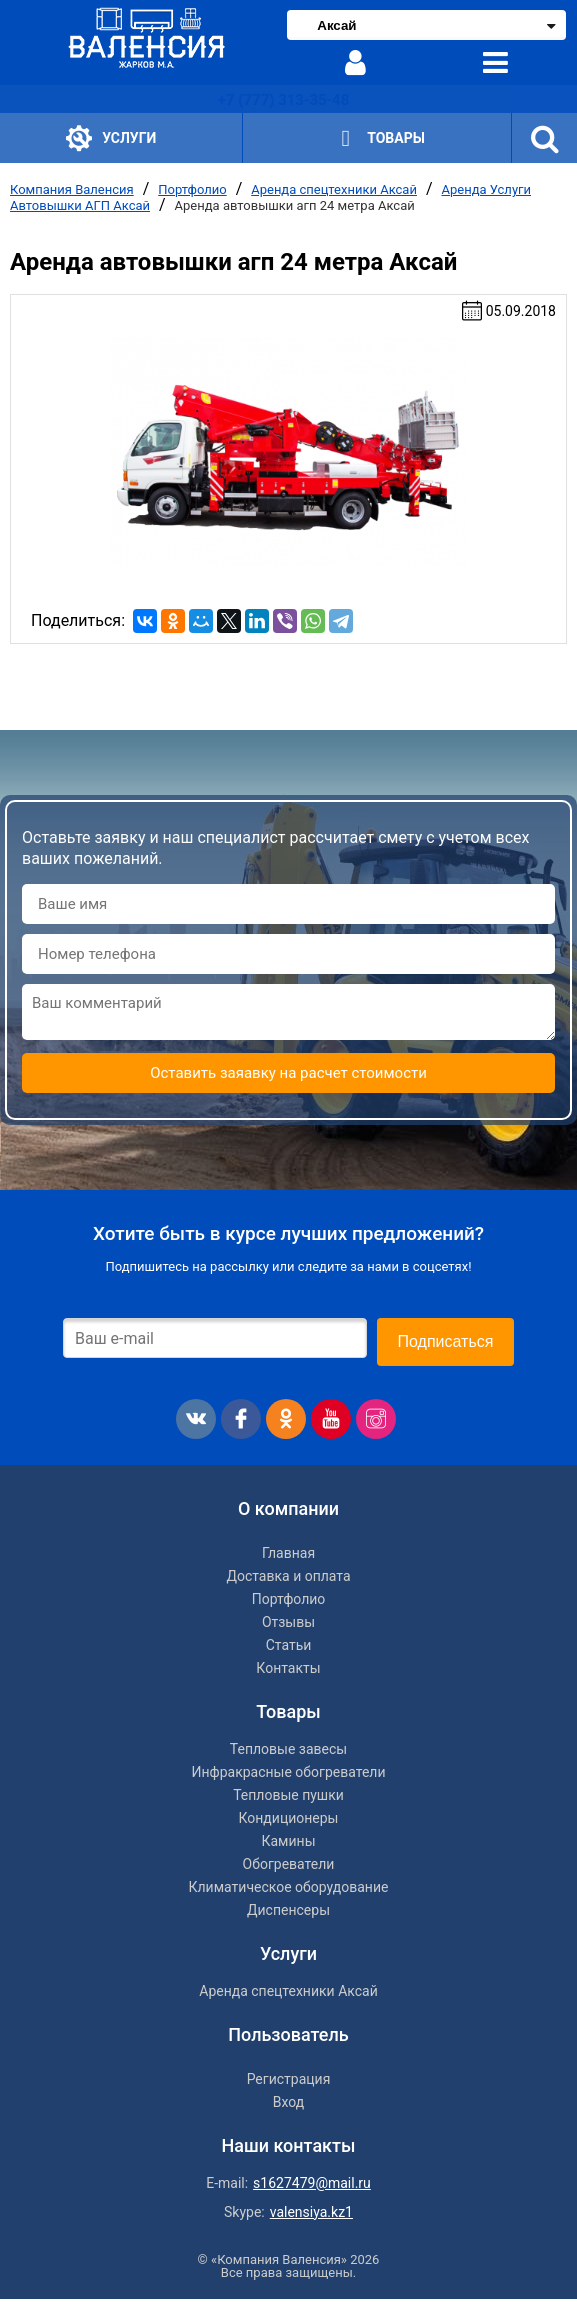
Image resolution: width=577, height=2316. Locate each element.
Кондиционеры (289, 1818)
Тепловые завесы (288, 1749)
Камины (288, 1841)
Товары (377, 139)
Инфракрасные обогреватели (288, 1772)
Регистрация (289, 2079)
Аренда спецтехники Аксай (334, 189)
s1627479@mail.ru (312, 2183)
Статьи (289, 1645)
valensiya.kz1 (311, 2212)
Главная (288, 1553)
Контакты (288, 1668)
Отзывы (288, 1622)
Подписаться (446, 1341)
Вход (288, 2102)
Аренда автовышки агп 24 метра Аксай (295, 205)
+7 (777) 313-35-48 (283, 100)
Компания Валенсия (72, 189)
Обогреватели (289, 1864)
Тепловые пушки (288, 1795)
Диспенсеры (288, 1910)
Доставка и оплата (288, 1576)
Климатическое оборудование (289, 1887)
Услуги (111, 139)
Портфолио (192, 189)
